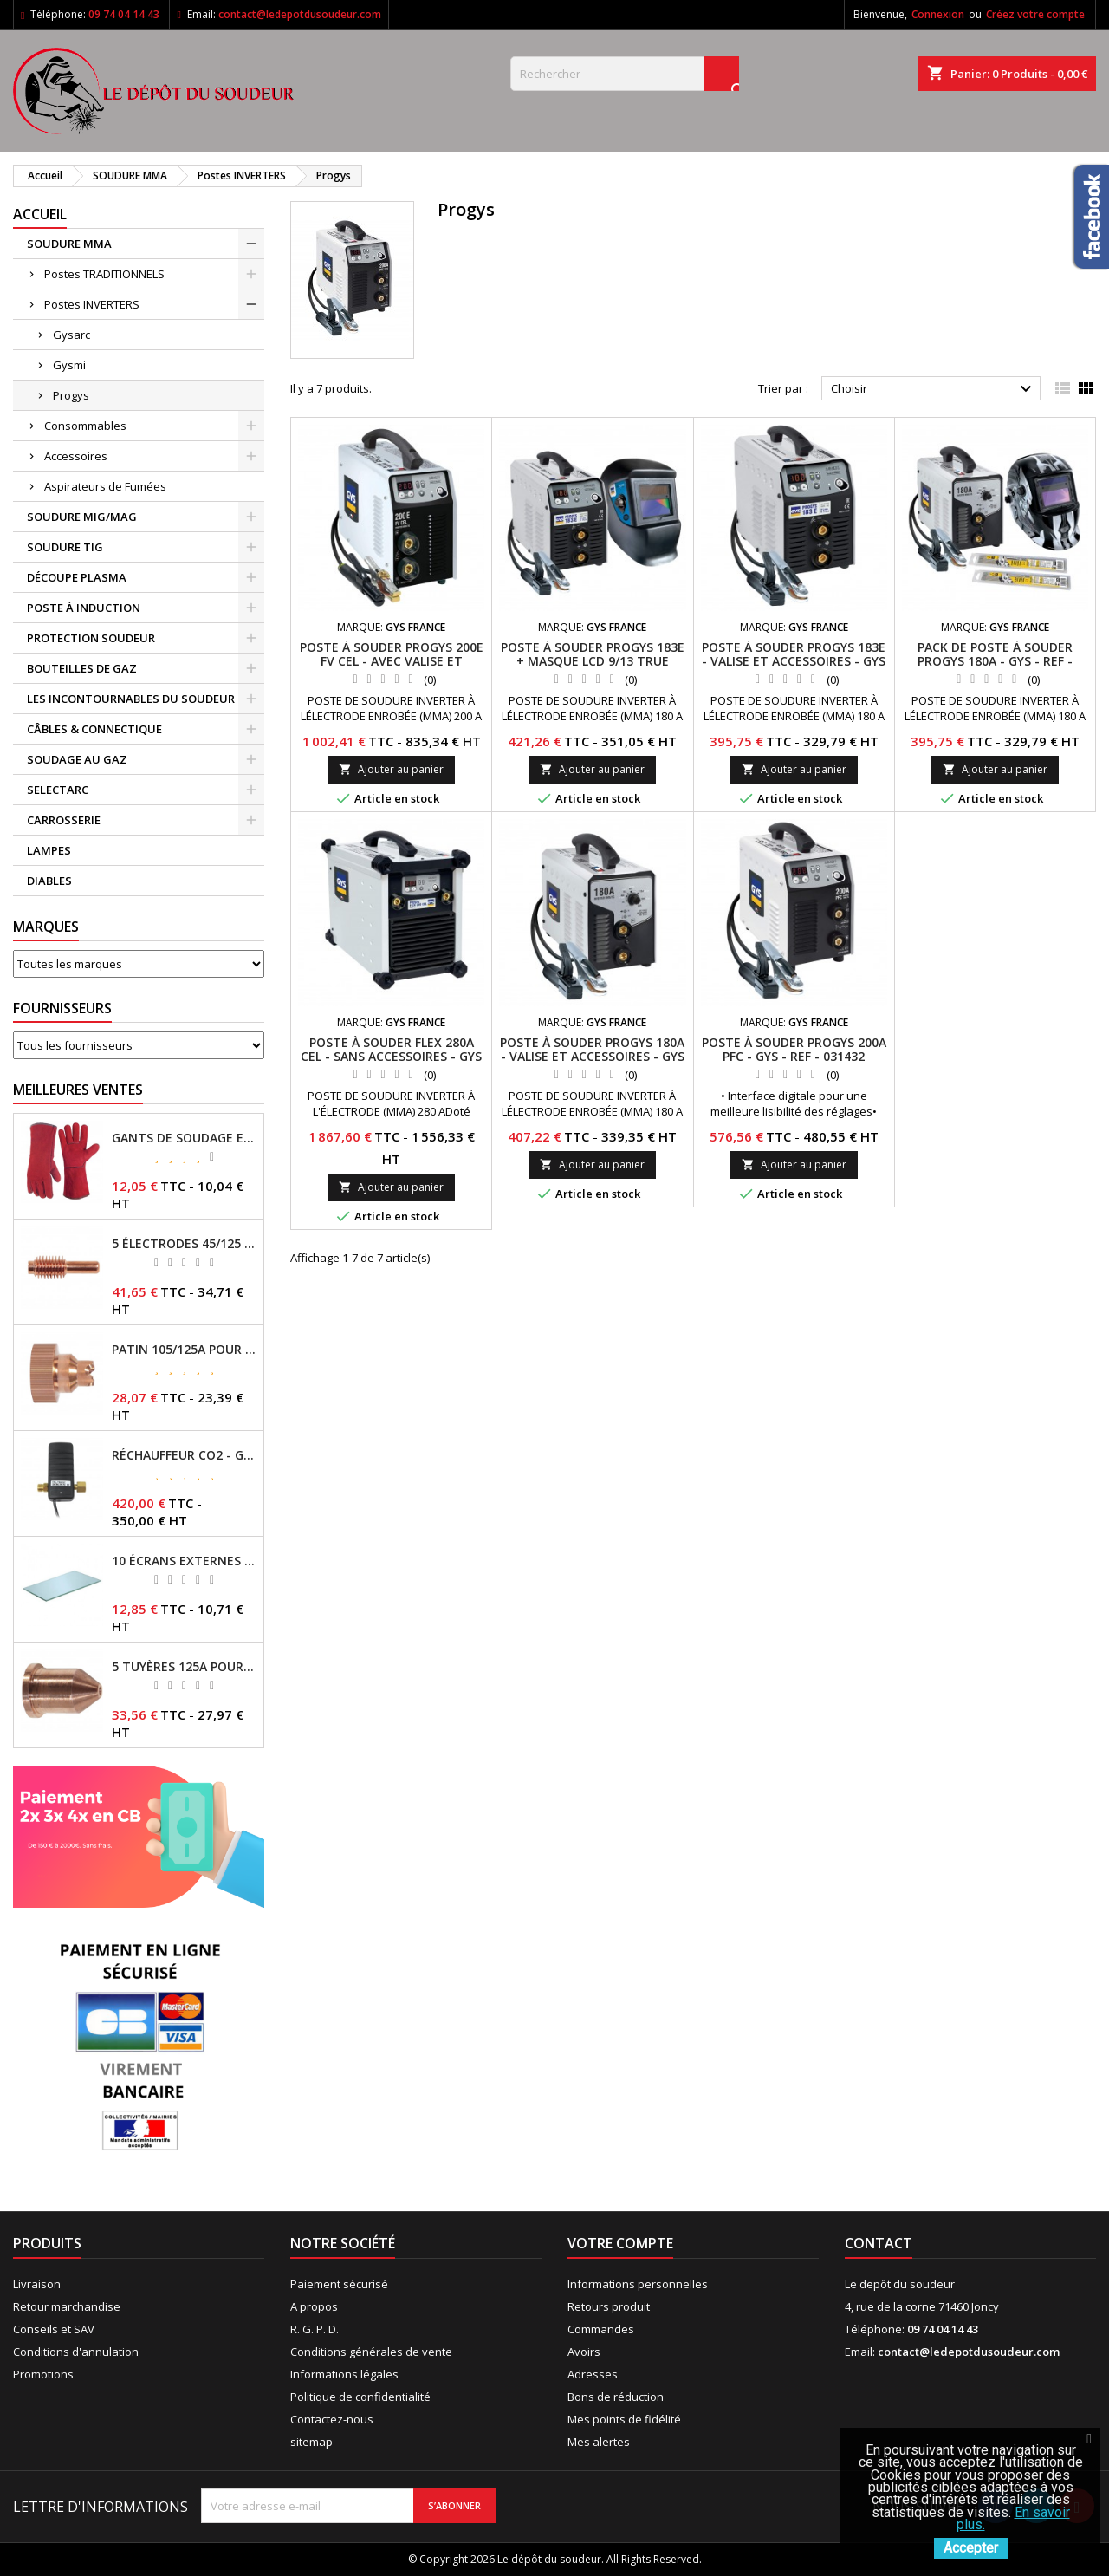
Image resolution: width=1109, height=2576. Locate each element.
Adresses (592, 2374)
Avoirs (583, 2351)
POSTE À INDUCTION (83, 607)
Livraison (37, 2284)
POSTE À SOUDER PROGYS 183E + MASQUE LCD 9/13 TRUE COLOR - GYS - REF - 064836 (592, 661)
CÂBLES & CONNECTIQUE (94, 729)
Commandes (600, 2329)
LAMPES (49, 850)
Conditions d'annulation (76, 2351)
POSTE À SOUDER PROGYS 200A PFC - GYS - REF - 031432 (794, 1049)
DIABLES (49, 880)
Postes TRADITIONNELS (104, 274)
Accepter (971, 2548)
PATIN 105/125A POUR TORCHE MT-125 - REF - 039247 (184, 1349)
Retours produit (608, 2306)
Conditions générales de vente (371, 2351)
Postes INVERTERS (91, 304)
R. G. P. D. (314, 2329)
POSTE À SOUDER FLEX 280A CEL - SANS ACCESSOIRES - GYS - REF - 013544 (391, 1056)
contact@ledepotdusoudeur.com (299, 14)
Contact (878, 2243)
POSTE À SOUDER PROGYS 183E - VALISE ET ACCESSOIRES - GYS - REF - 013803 (793, 661)
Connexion (937, 14)
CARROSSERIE (64, 820)
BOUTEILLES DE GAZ (82, 668)
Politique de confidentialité (360, 2396)
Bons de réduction (615, 2396)
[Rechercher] (624, 73)
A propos (314, 2306)
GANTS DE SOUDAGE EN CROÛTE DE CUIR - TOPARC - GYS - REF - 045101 (184, 1138)
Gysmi (69, 365)
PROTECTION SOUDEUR (91, 638)
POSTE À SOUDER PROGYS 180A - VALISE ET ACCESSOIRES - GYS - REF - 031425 (592, 1056)
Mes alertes (598, 2441)
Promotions (43, 2374)
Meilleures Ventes (78, 1089)
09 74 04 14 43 (123, 14)
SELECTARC (57, 789)
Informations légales (344, 2374)
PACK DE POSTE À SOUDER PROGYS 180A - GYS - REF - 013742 (995, 661)
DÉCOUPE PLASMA (76, 577)
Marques (46, 926)
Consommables (85, 425)
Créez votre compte (1035, 14)
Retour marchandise (66, 2306)
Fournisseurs (62, 1008)
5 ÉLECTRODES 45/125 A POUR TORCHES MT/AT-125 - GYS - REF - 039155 (184, 1244)
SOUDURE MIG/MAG (82, 516)
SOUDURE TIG (65, 547)
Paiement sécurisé (339, 2284)
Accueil (40, 214)
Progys (71, 395)
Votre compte (620, 2243)
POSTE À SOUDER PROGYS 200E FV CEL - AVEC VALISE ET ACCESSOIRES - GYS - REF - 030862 (391, 668)
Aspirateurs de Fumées (105, 486)
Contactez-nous (331, 2419)
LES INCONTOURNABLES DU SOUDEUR (131, 698)
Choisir (933, 389)
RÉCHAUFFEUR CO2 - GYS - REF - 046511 (184, 1455)
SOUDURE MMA (69, 243)
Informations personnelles (637, 2284)
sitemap (311, 2441)
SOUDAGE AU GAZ (77, 759)
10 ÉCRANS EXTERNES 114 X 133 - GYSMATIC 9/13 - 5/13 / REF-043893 (184, 1561)
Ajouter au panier (391, 769)
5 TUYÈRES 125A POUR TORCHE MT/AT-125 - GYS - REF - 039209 (184, 1667)
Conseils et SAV (53, 2329)
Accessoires (75, 456)
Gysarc (71, 334)
